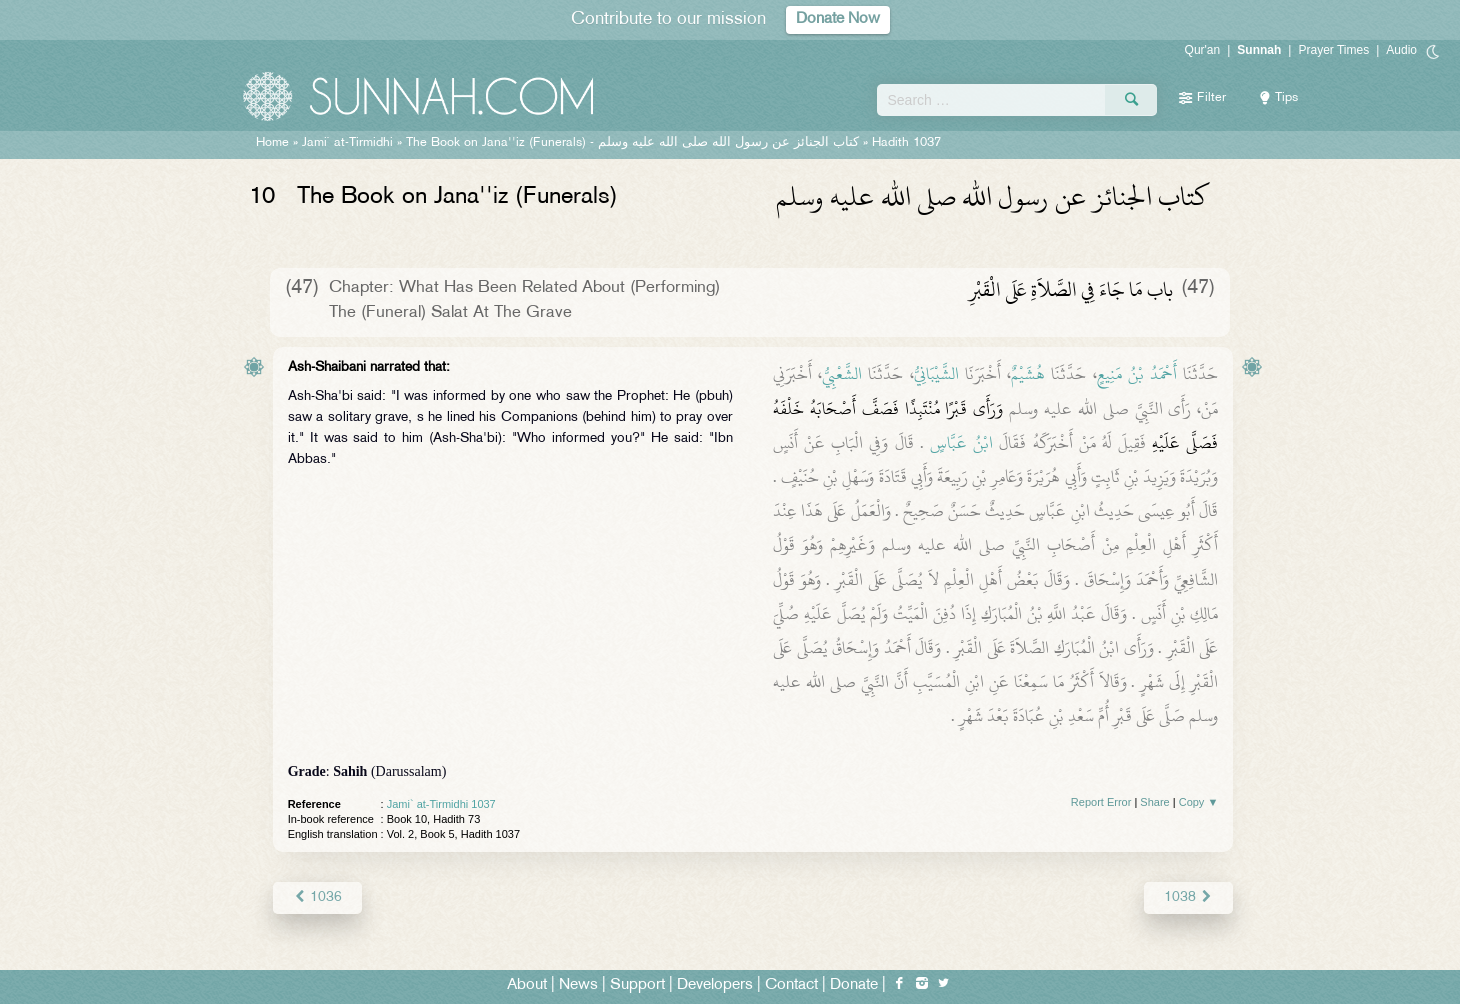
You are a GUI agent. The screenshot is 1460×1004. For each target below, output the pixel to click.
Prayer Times (1333, 50)
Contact (791, 985)
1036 (317, 897)
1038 (1188, 897)
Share (1154, 802)
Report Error (1101, 802)
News (578, 985)
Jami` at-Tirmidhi (347, 143)
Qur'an (1203, 50)
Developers (715, 985)
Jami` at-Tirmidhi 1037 (441, 804)
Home (272, 143)
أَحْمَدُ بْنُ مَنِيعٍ (1137, 374)
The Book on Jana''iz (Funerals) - (632, 143)
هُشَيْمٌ (1028, 374)
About (527, 985)
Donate (854, 985)
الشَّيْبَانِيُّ (936, 374)
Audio (1401, 50)
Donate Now (838, 19)
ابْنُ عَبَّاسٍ (961, 443)
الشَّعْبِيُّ (842, 374)
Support (637, 985)
